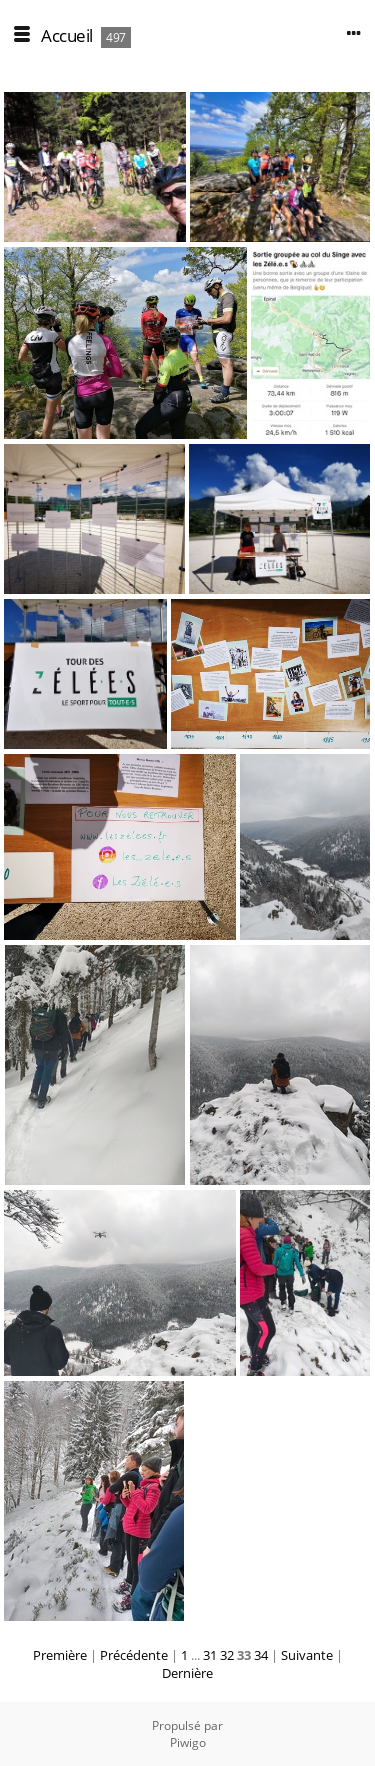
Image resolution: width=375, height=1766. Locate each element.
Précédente (134, 1655)
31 (210, 1655)
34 (261, 1655)
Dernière (187, 1673)
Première (60, 1655)
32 (227, 1655)
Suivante (307, 1655)
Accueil (67, 35)
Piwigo (188, 1742)
